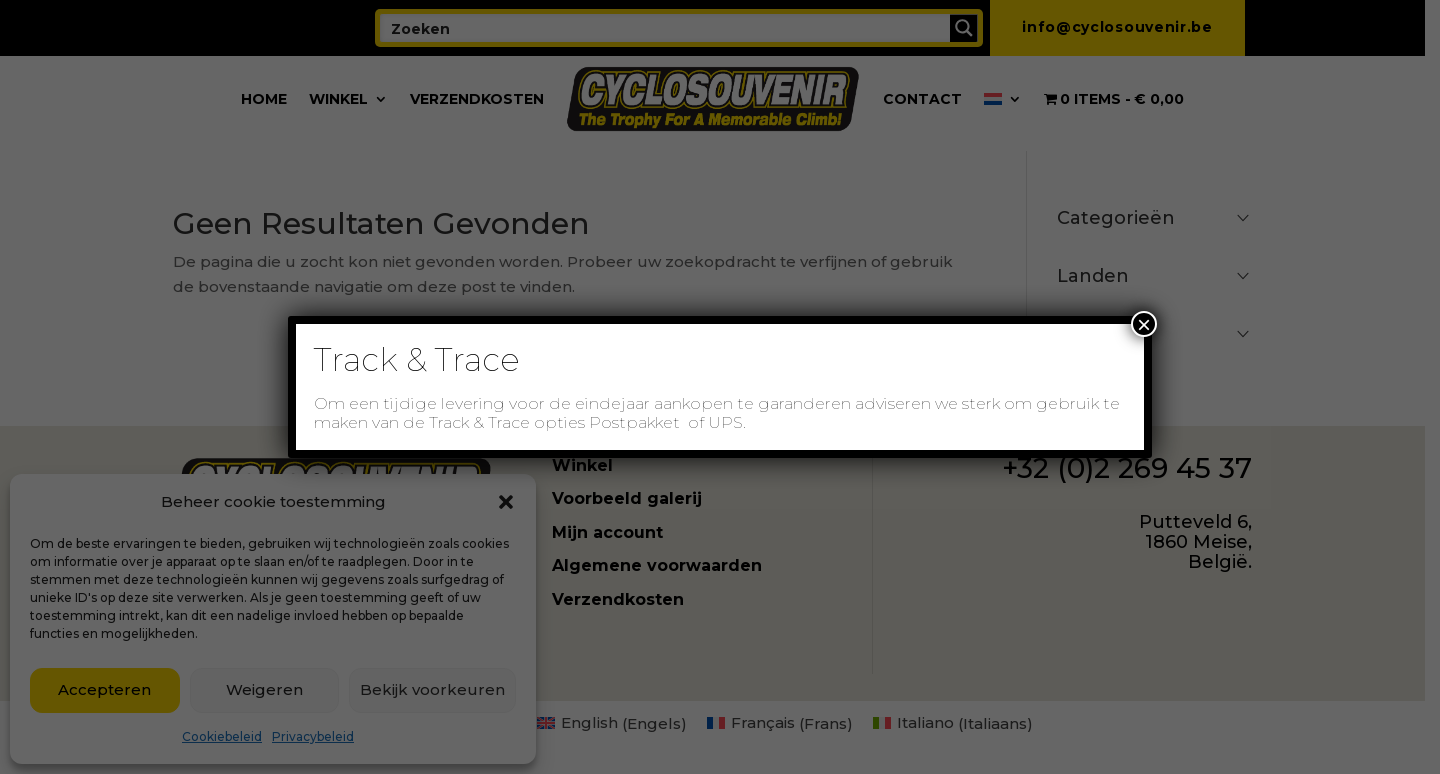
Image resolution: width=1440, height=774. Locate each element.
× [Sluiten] (1144, 324)
